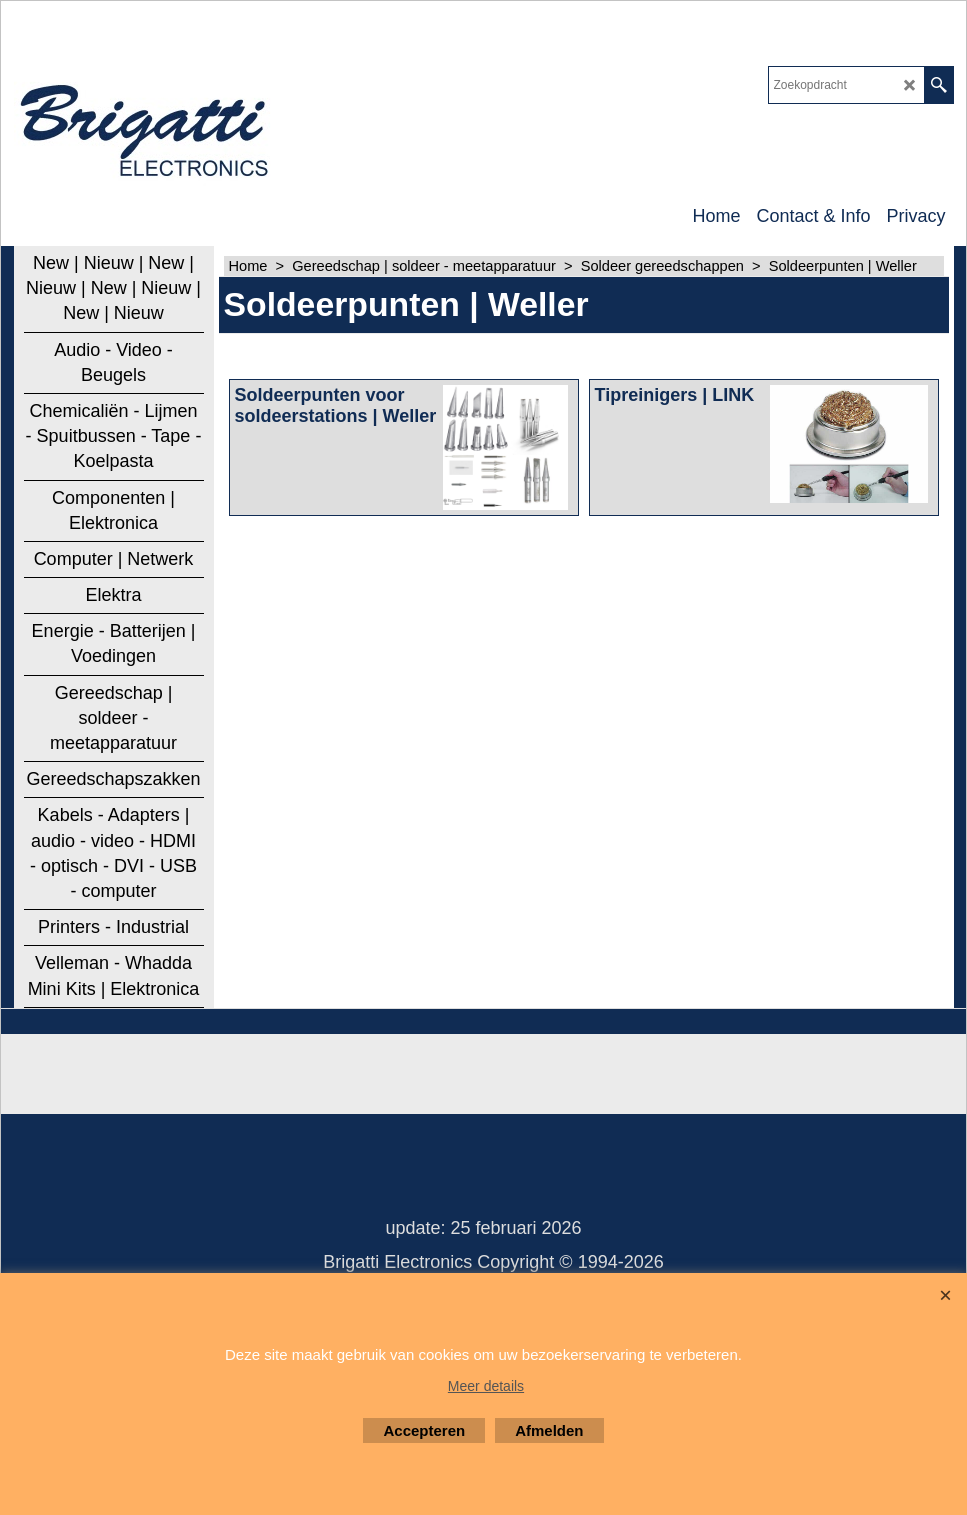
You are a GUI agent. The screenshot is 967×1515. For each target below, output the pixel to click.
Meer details (486, 1386)
